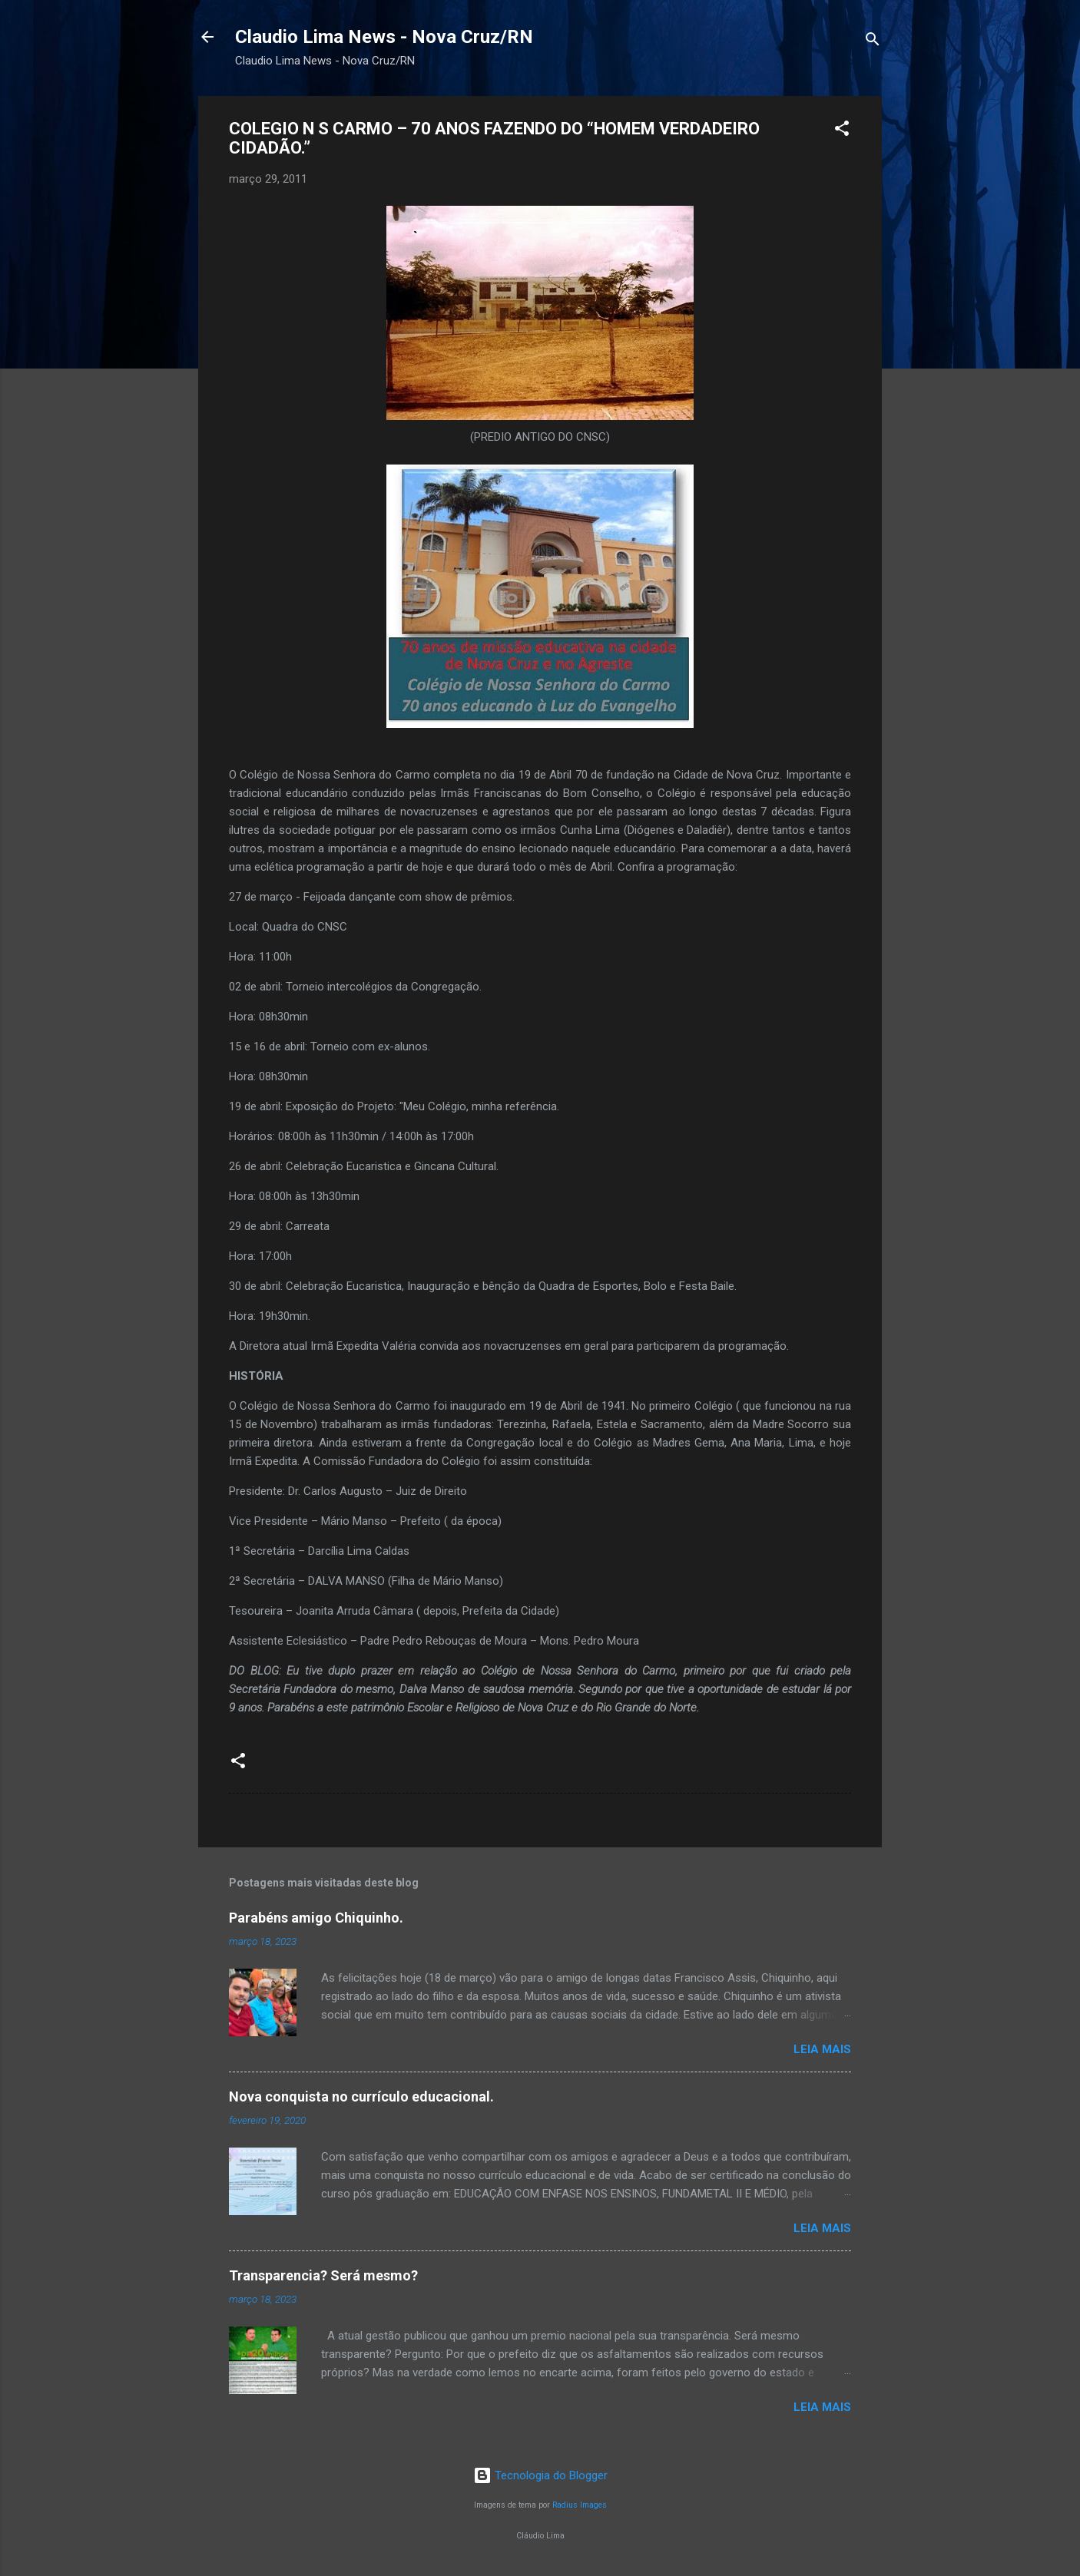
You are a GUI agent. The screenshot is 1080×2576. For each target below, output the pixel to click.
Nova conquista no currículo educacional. (361, 2096)
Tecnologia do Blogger (540, 2475)
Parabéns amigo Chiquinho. (316, 1918)
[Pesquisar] (872, 41)
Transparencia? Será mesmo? (323, 2275)
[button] (842, 131)
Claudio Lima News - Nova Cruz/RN (384, 37)
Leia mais (822, 2049)
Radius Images (579, 2505)
